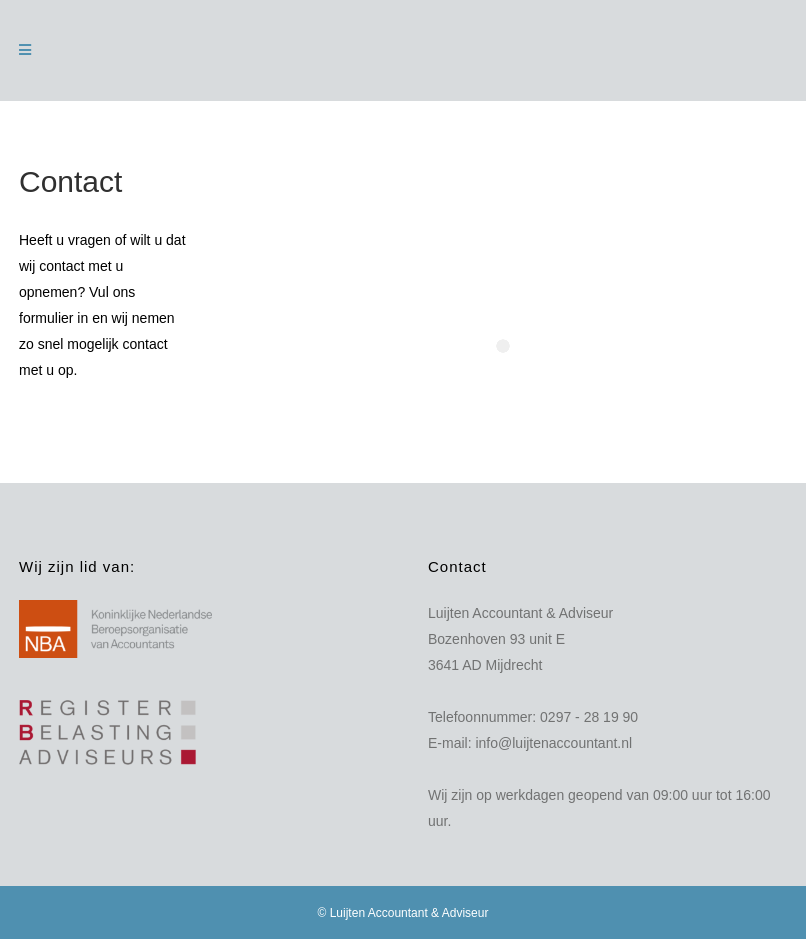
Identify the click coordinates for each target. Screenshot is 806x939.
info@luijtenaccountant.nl (553, 743)
